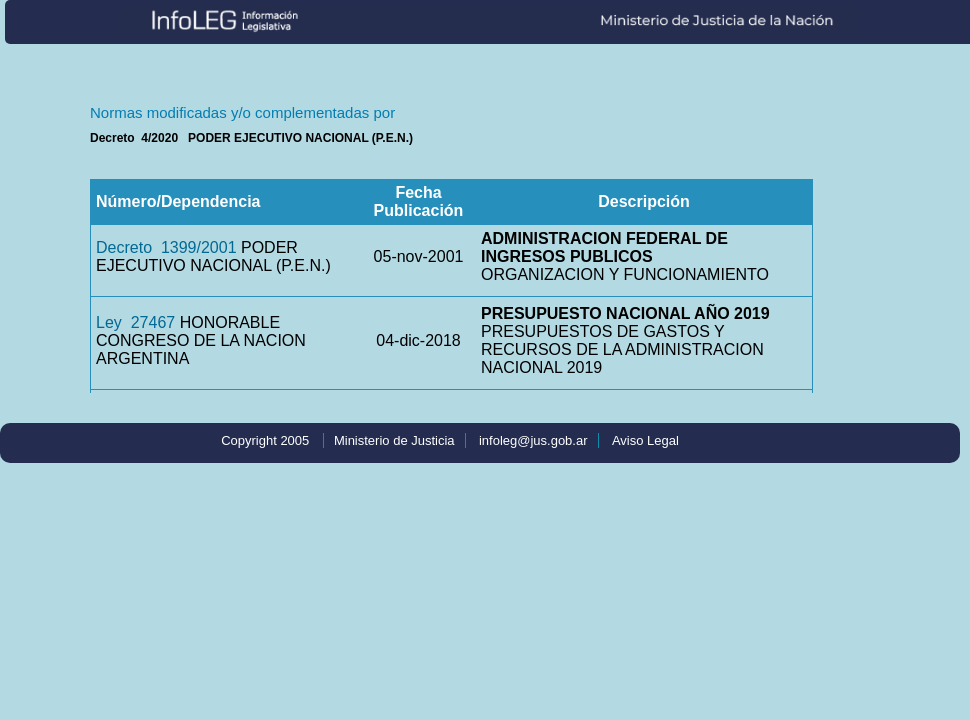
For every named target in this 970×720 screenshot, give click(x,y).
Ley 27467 (135, 322)
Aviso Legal (645, 440)
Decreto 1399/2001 (166, 247)
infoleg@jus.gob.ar (533, 440)
